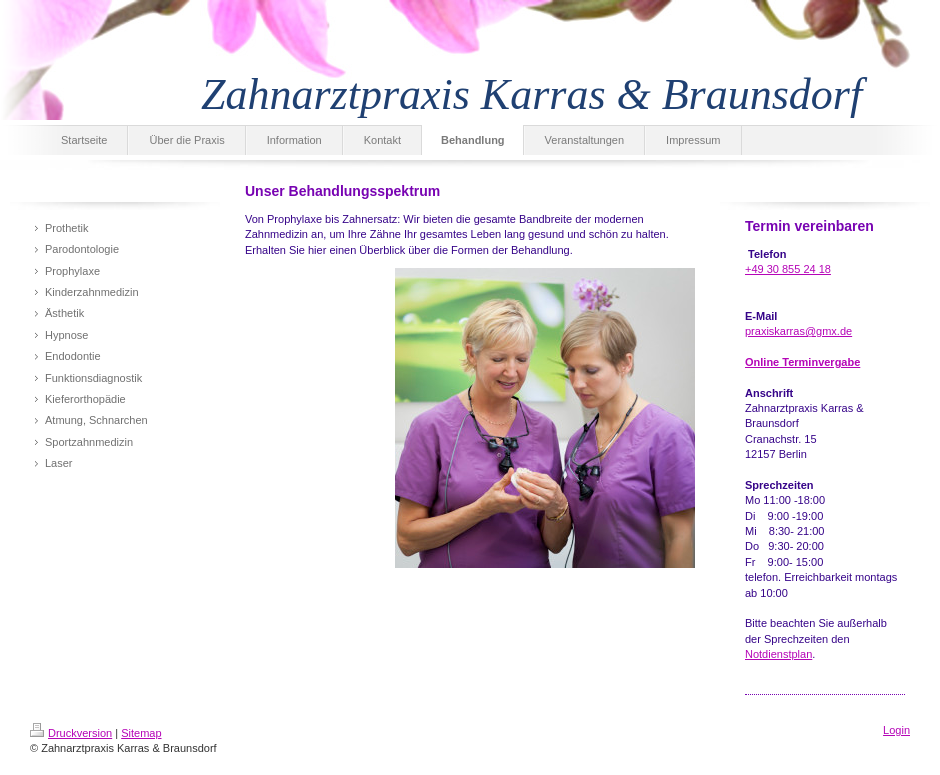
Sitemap (141, 733)
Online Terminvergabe (802, 362)
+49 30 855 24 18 (788, 269)
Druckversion (71, 733)
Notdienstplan (778, 654)
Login (896, 730)
